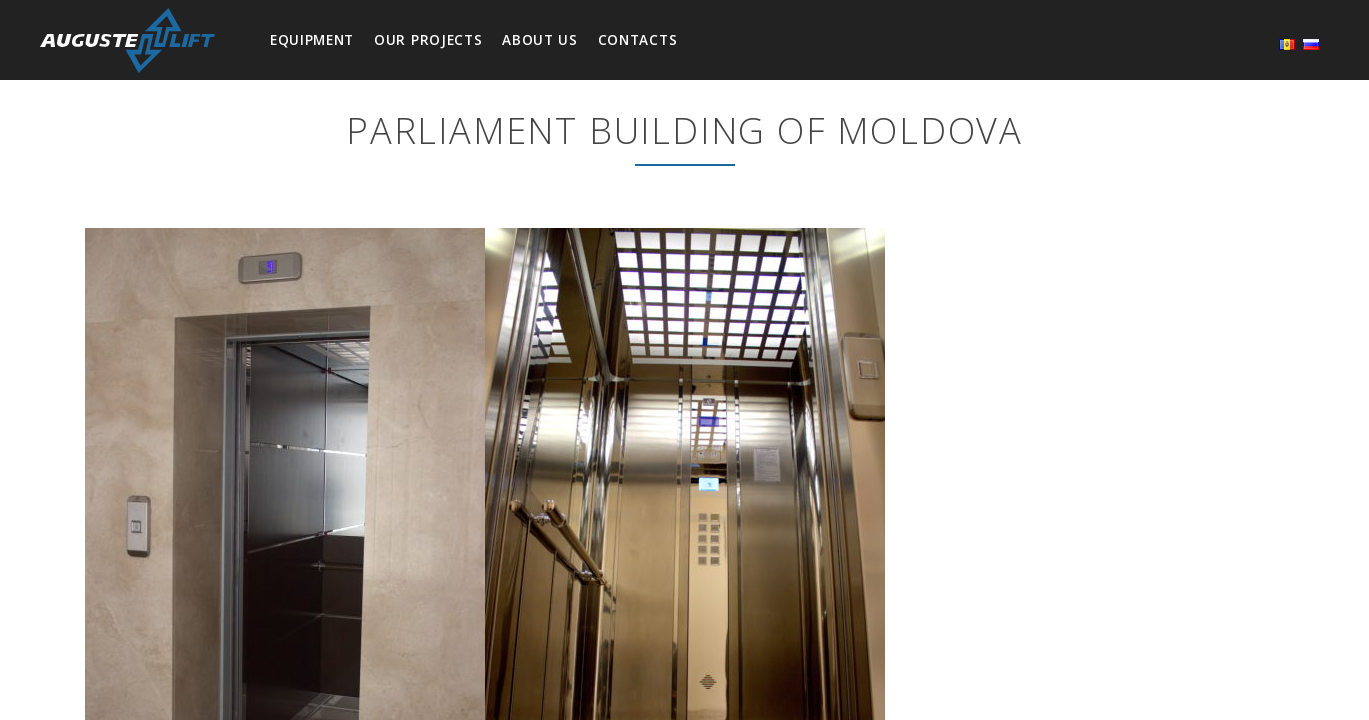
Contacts (637, 39)
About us (539, 39)
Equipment (312, 39)
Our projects (428, 39)
